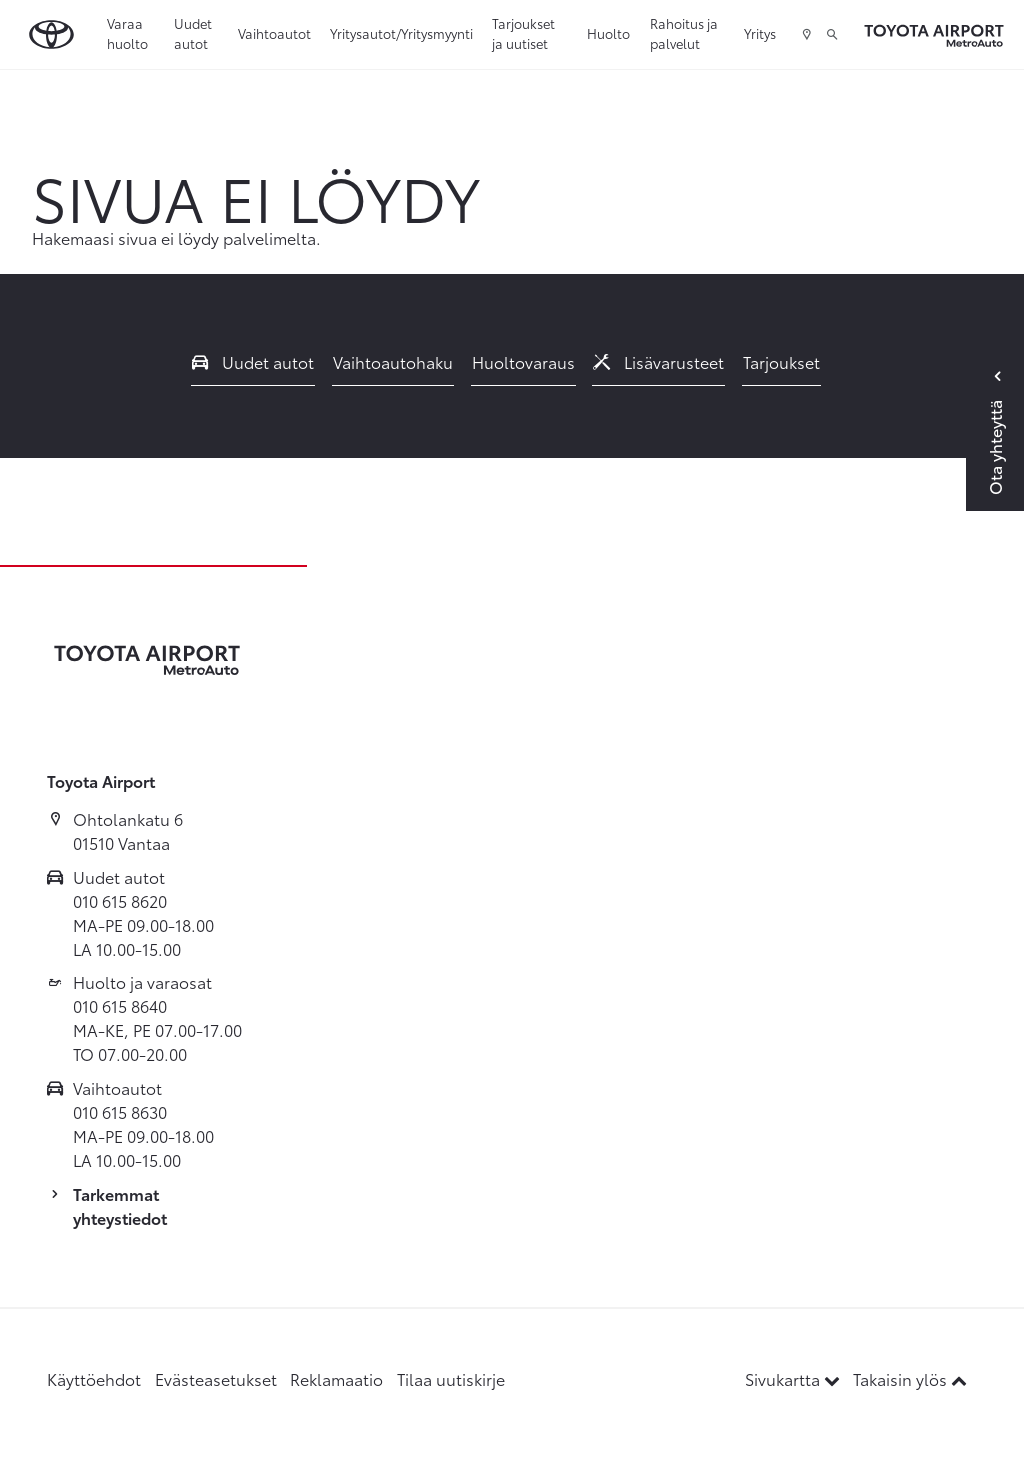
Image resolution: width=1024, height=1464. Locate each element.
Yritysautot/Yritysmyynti (401, 33)
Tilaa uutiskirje (451, 1378)
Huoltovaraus (523, 361)
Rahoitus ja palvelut (684, 33)
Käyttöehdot (94, 1378)
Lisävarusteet (658, 361)
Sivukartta (794, 1378)
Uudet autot (193, 33)
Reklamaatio (336, 1378)
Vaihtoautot (274, 33)
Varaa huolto (127, 33)
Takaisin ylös (910, 1378)
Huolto (608, 33)
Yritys (760, 33)
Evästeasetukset (216, 1378)
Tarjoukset (781, 361)
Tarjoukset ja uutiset (523, 33)
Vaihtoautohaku (393, 361)
